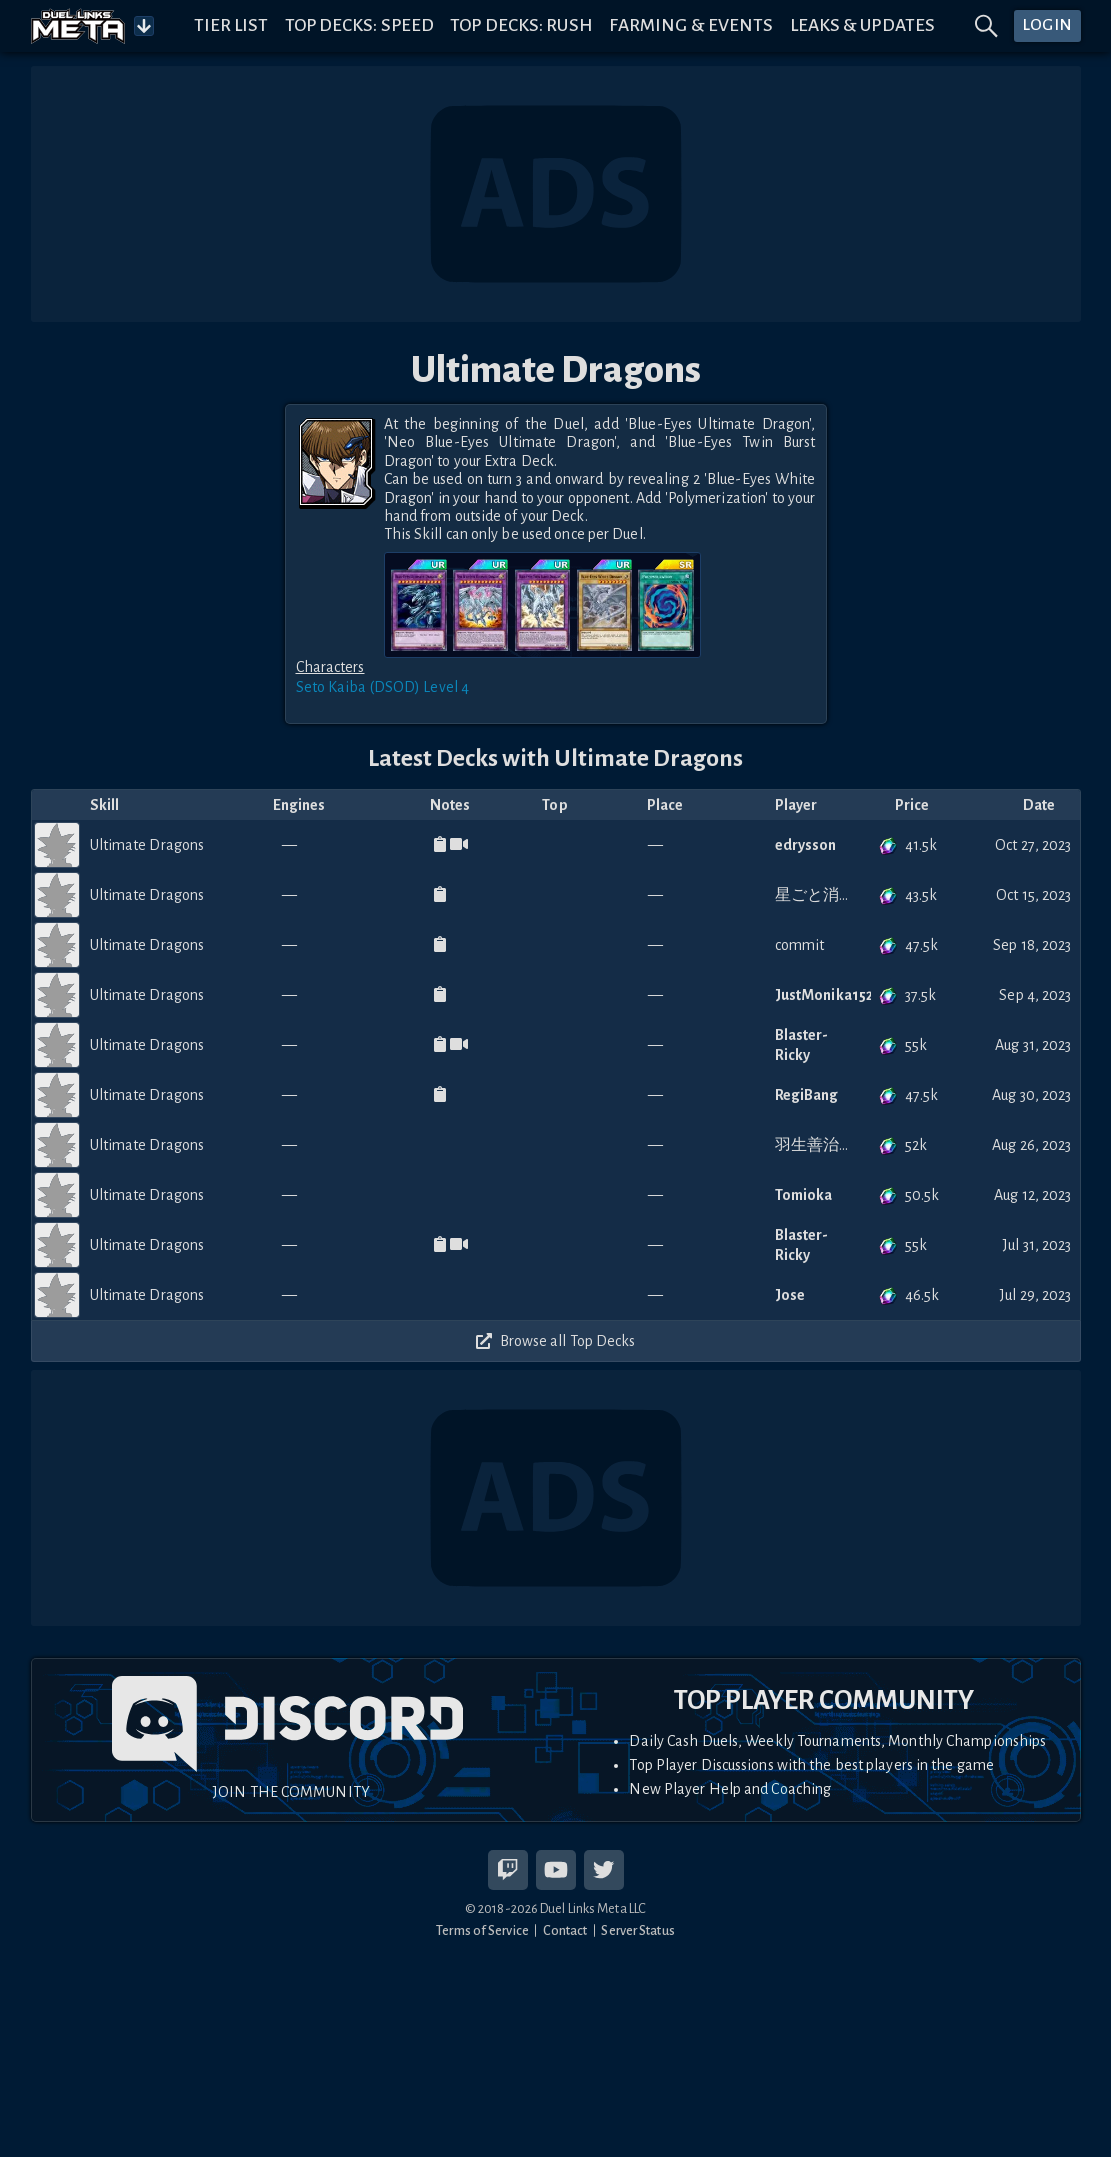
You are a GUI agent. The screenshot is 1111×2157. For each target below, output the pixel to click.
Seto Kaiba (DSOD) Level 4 (383, 687)
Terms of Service (482, 1930)
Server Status (637, 1930)
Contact (565, 1930)
